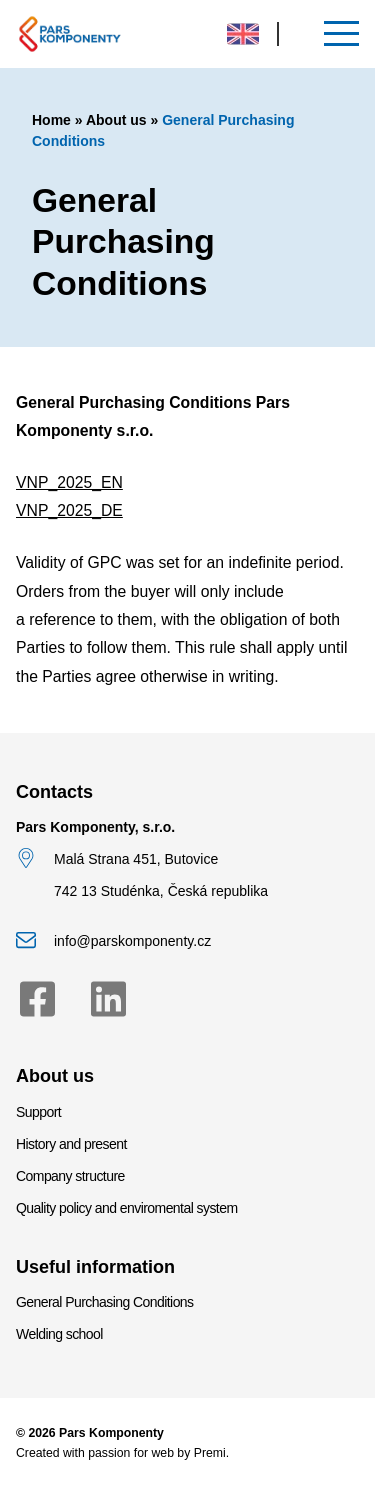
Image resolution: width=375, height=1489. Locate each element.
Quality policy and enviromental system (127, 1208)
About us (116, 120)
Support (38, 1112)
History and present (71, 1144)
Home (51, 120)
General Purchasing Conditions (105, 1302)
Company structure (70, 1176)
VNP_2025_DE (69, 510)
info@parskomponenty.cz (132, 941)
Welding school (59, 1334)
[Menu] (341, 33)
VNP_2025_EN (69, 482)
